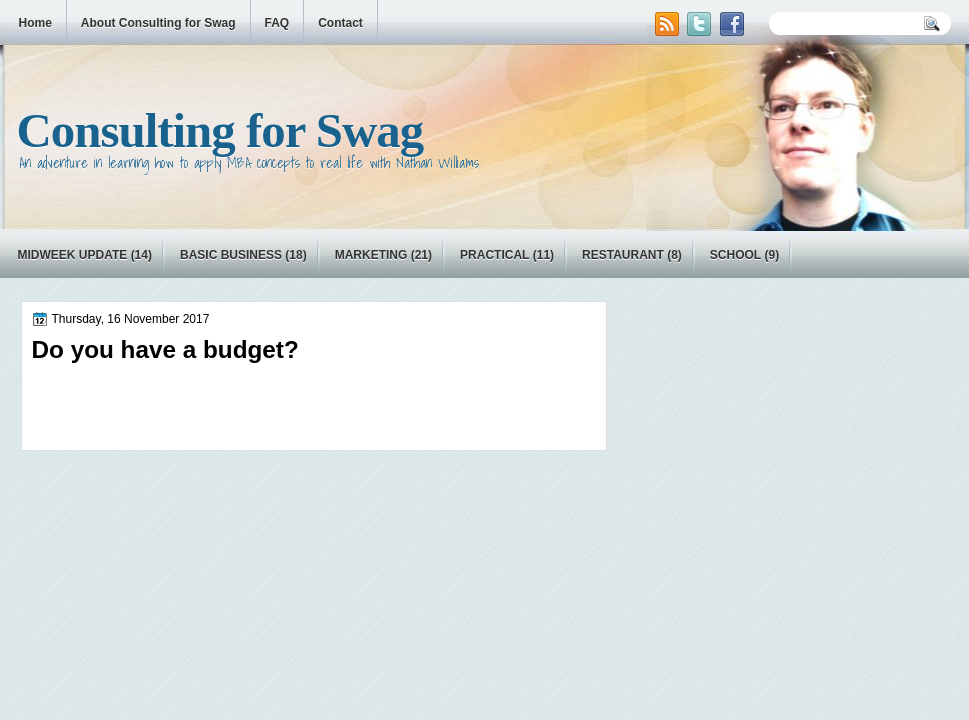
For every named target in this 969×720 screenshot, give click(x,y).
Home (35, 23)
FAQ (277, 23)
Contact (340, 23)
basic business (231, 255)
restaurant (623, 255)
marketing (371, 255)
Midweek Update (73, 255)
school (735, 255)
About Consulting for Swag (158, 23)
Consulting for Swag (220, 130)
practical (494, 255)
